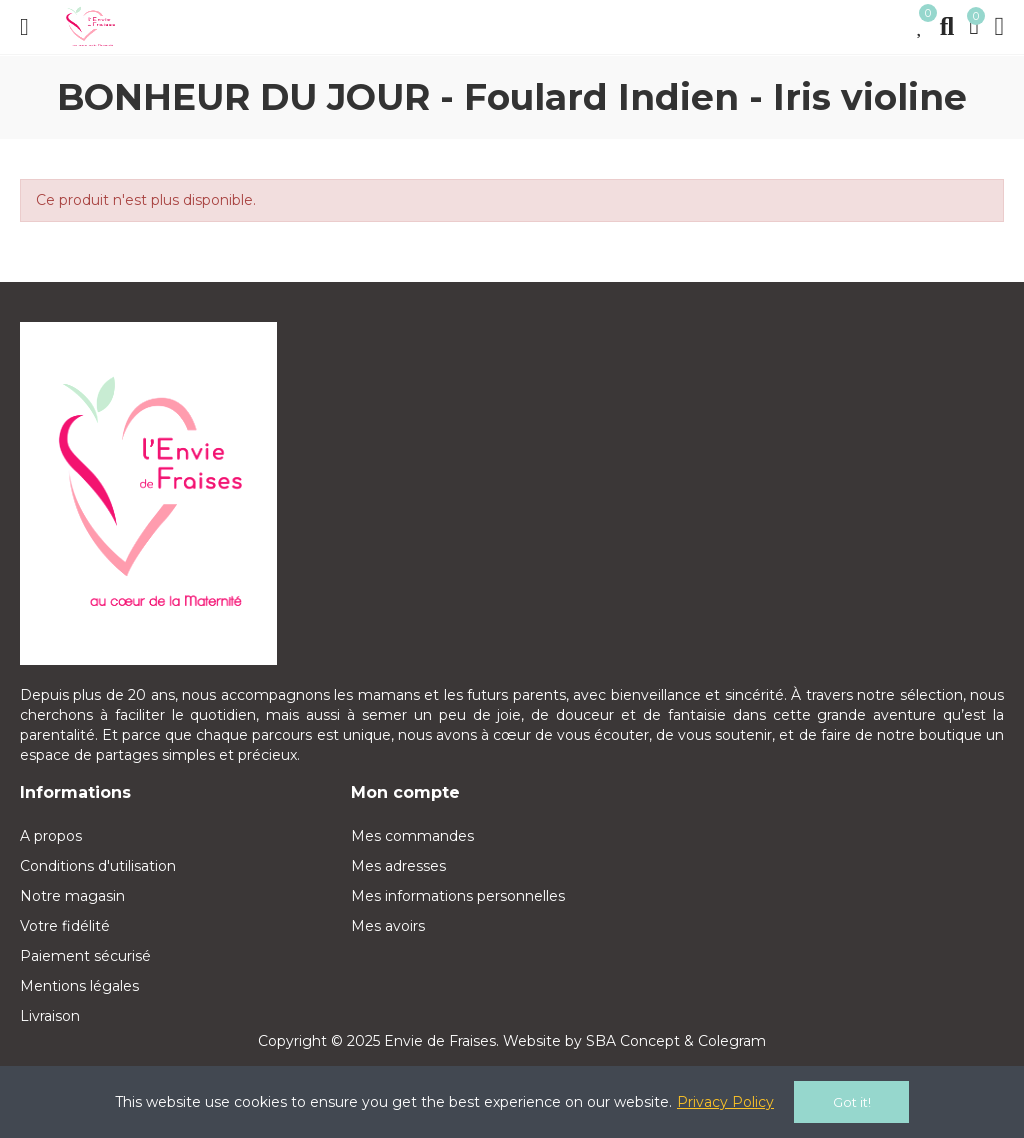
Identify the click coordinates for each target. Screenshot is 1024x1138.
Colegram (732, 1041)
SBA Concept (633, 1041)
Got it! (852, 1102)
